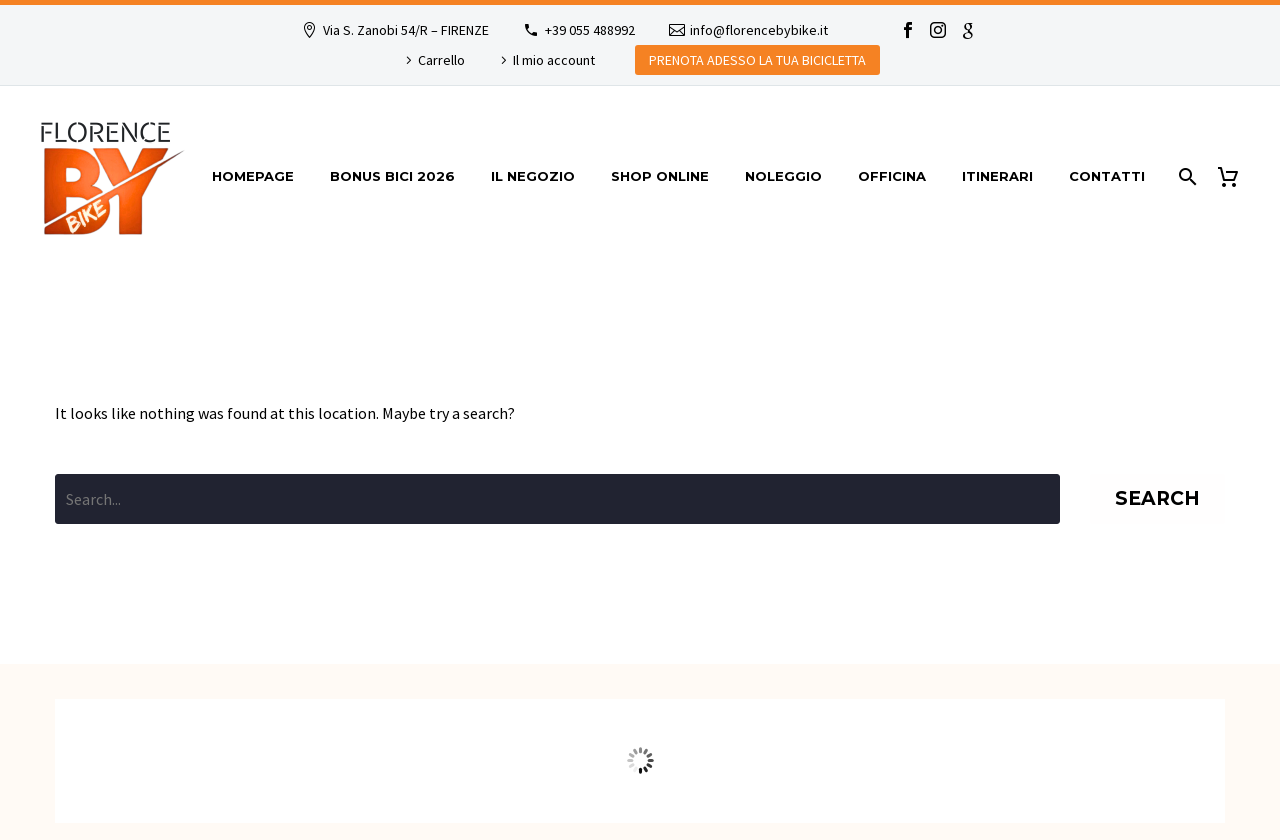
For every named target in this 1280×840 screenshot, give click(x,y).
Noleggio (783, 176)
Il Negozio (533, 176)
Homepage (253, 176)
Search (1157, 498)
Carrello (441, 60)
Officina (892, 176)
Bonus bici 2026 (392, 176)
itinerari (997, 176)
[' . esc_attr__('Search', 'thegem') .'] (557, 499)
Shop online (660, 176)
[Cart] (1235, 176)
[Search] (1185, 176)
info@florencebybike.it (759, 30)
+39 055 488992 (590, 30)
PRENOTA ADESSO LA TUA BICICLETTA (757, 60)
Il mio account (554, 60)
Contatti (1107, 176)
